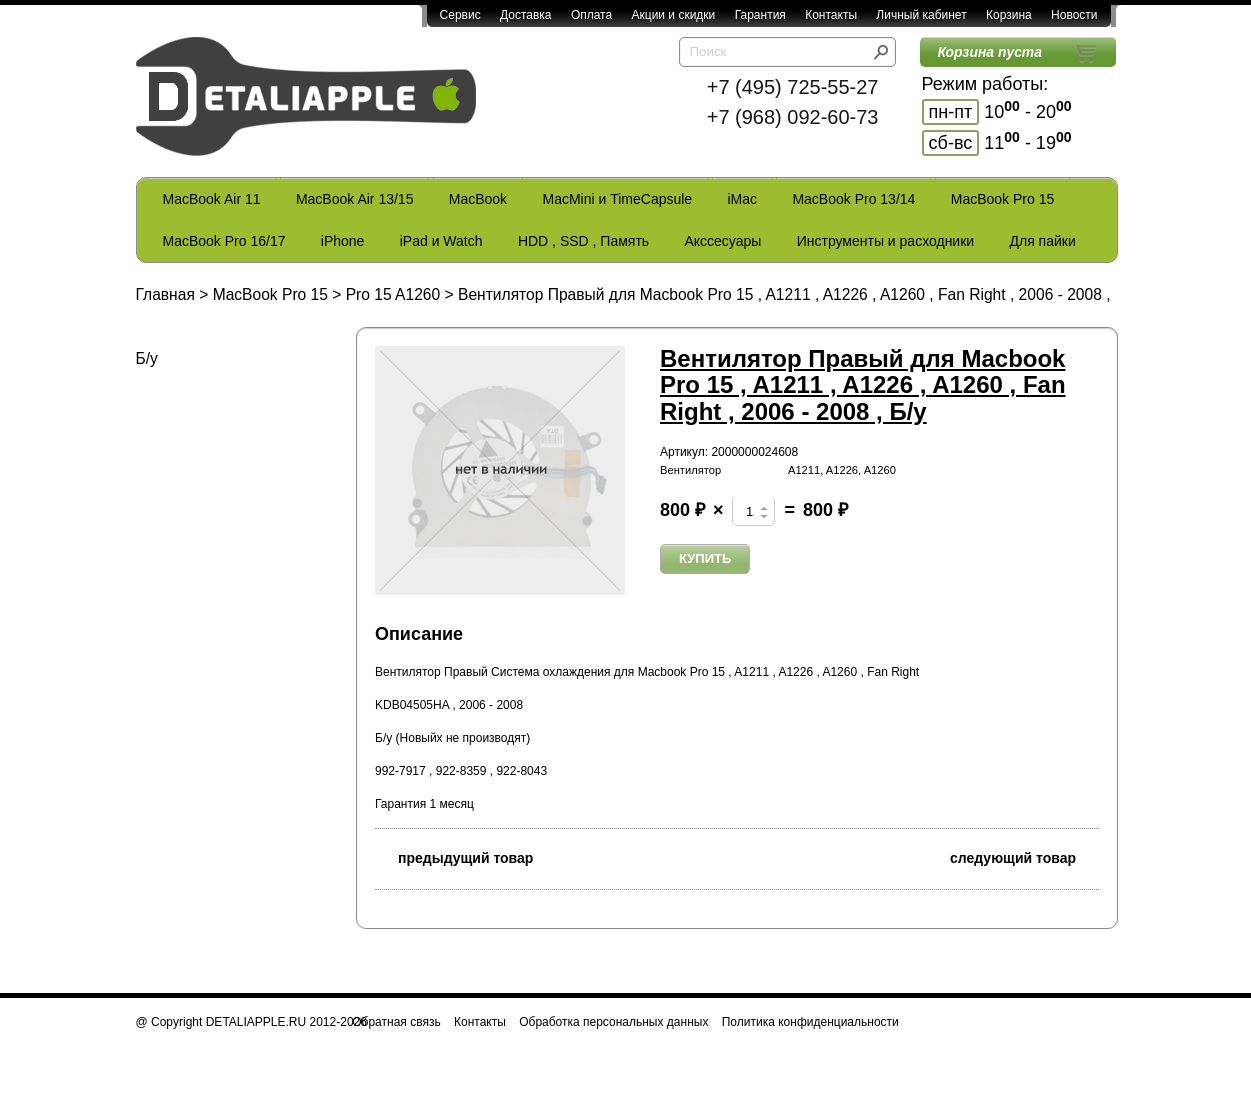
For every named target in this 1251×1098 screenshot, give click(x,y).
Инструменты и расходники (885, 241)
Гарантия (760, 15)
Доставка (526, 15)
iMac (743, 199)
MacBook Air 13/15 (355, 199)
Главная (165, 294)
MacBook (478, 199)
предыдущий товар (454, 856)
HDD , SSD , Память (583, 241)
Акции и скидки (674, 15)
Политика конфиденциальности (810, 1022)
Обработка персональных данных (613, 1022)
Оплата (591, 15)
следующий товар (1024, 856)
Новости (1074, 15)
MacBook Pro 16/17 (224, 241)
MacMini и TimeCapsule (617, 199)
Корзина (1009, 15)
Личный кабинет (921, 15)
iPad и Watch (441, 241)
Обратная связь (396, 1022)
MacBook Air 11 (212, 199)
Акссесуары (722, 241)
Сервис (460, 15)
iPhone (343, 241)
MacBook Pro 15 (1003, 199)
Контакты (831, 15)
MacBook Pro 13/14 (853, 199)
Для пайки (1042, 241)
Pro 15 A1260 (393, 294)
